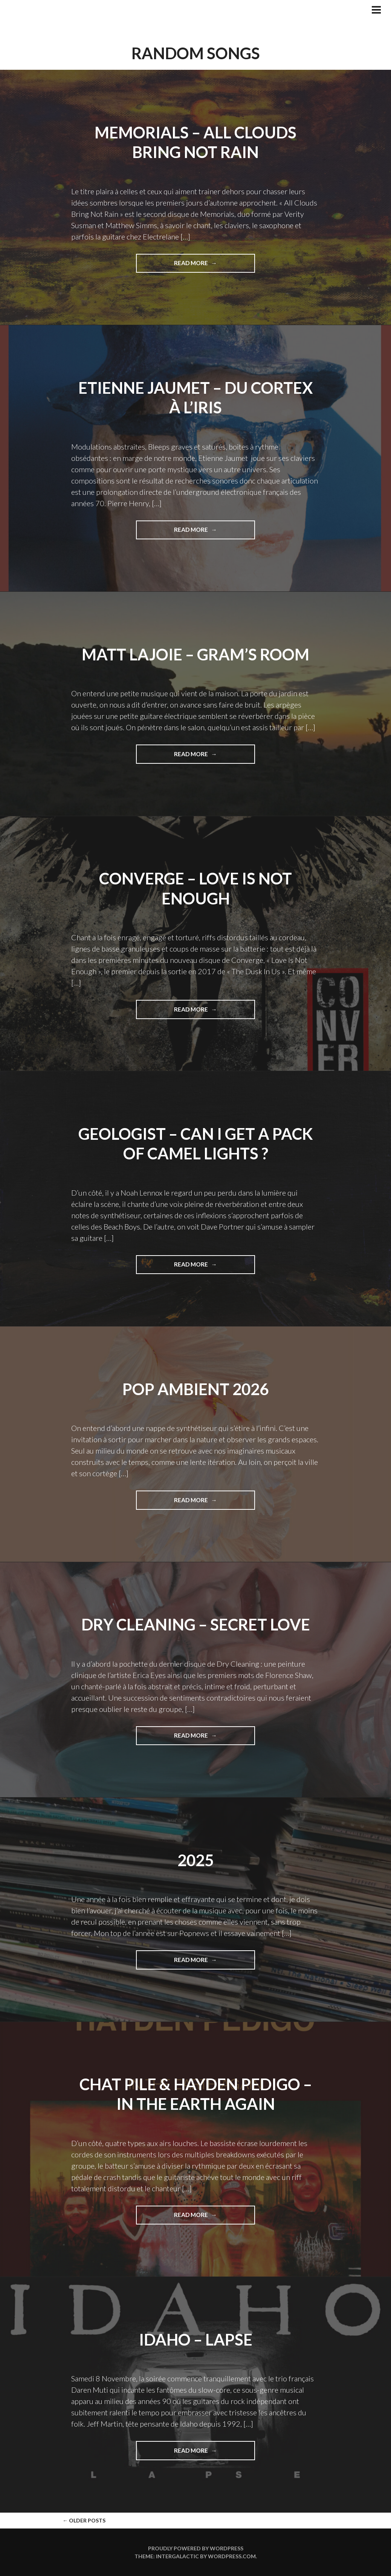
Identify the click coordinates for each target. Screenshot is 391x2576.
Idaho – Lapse (195, 2339)
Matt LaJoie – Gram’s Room (195, 654)
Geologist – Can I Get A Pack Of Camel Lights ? (195, 1143)
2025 (195, 1860)
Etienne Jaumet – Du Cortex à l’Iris (195, 397)
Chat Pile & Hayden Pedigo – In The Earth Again (195, 2094)
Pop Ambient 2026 (195, 1389)
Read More (210, 265)
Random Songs (195, 53)
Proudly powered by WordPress (195, 2548)
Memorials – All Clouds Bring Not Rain (195, 142)
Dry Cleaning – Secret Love (195, 1624)
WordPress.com (232, 2556)
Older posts (84, 2520)
